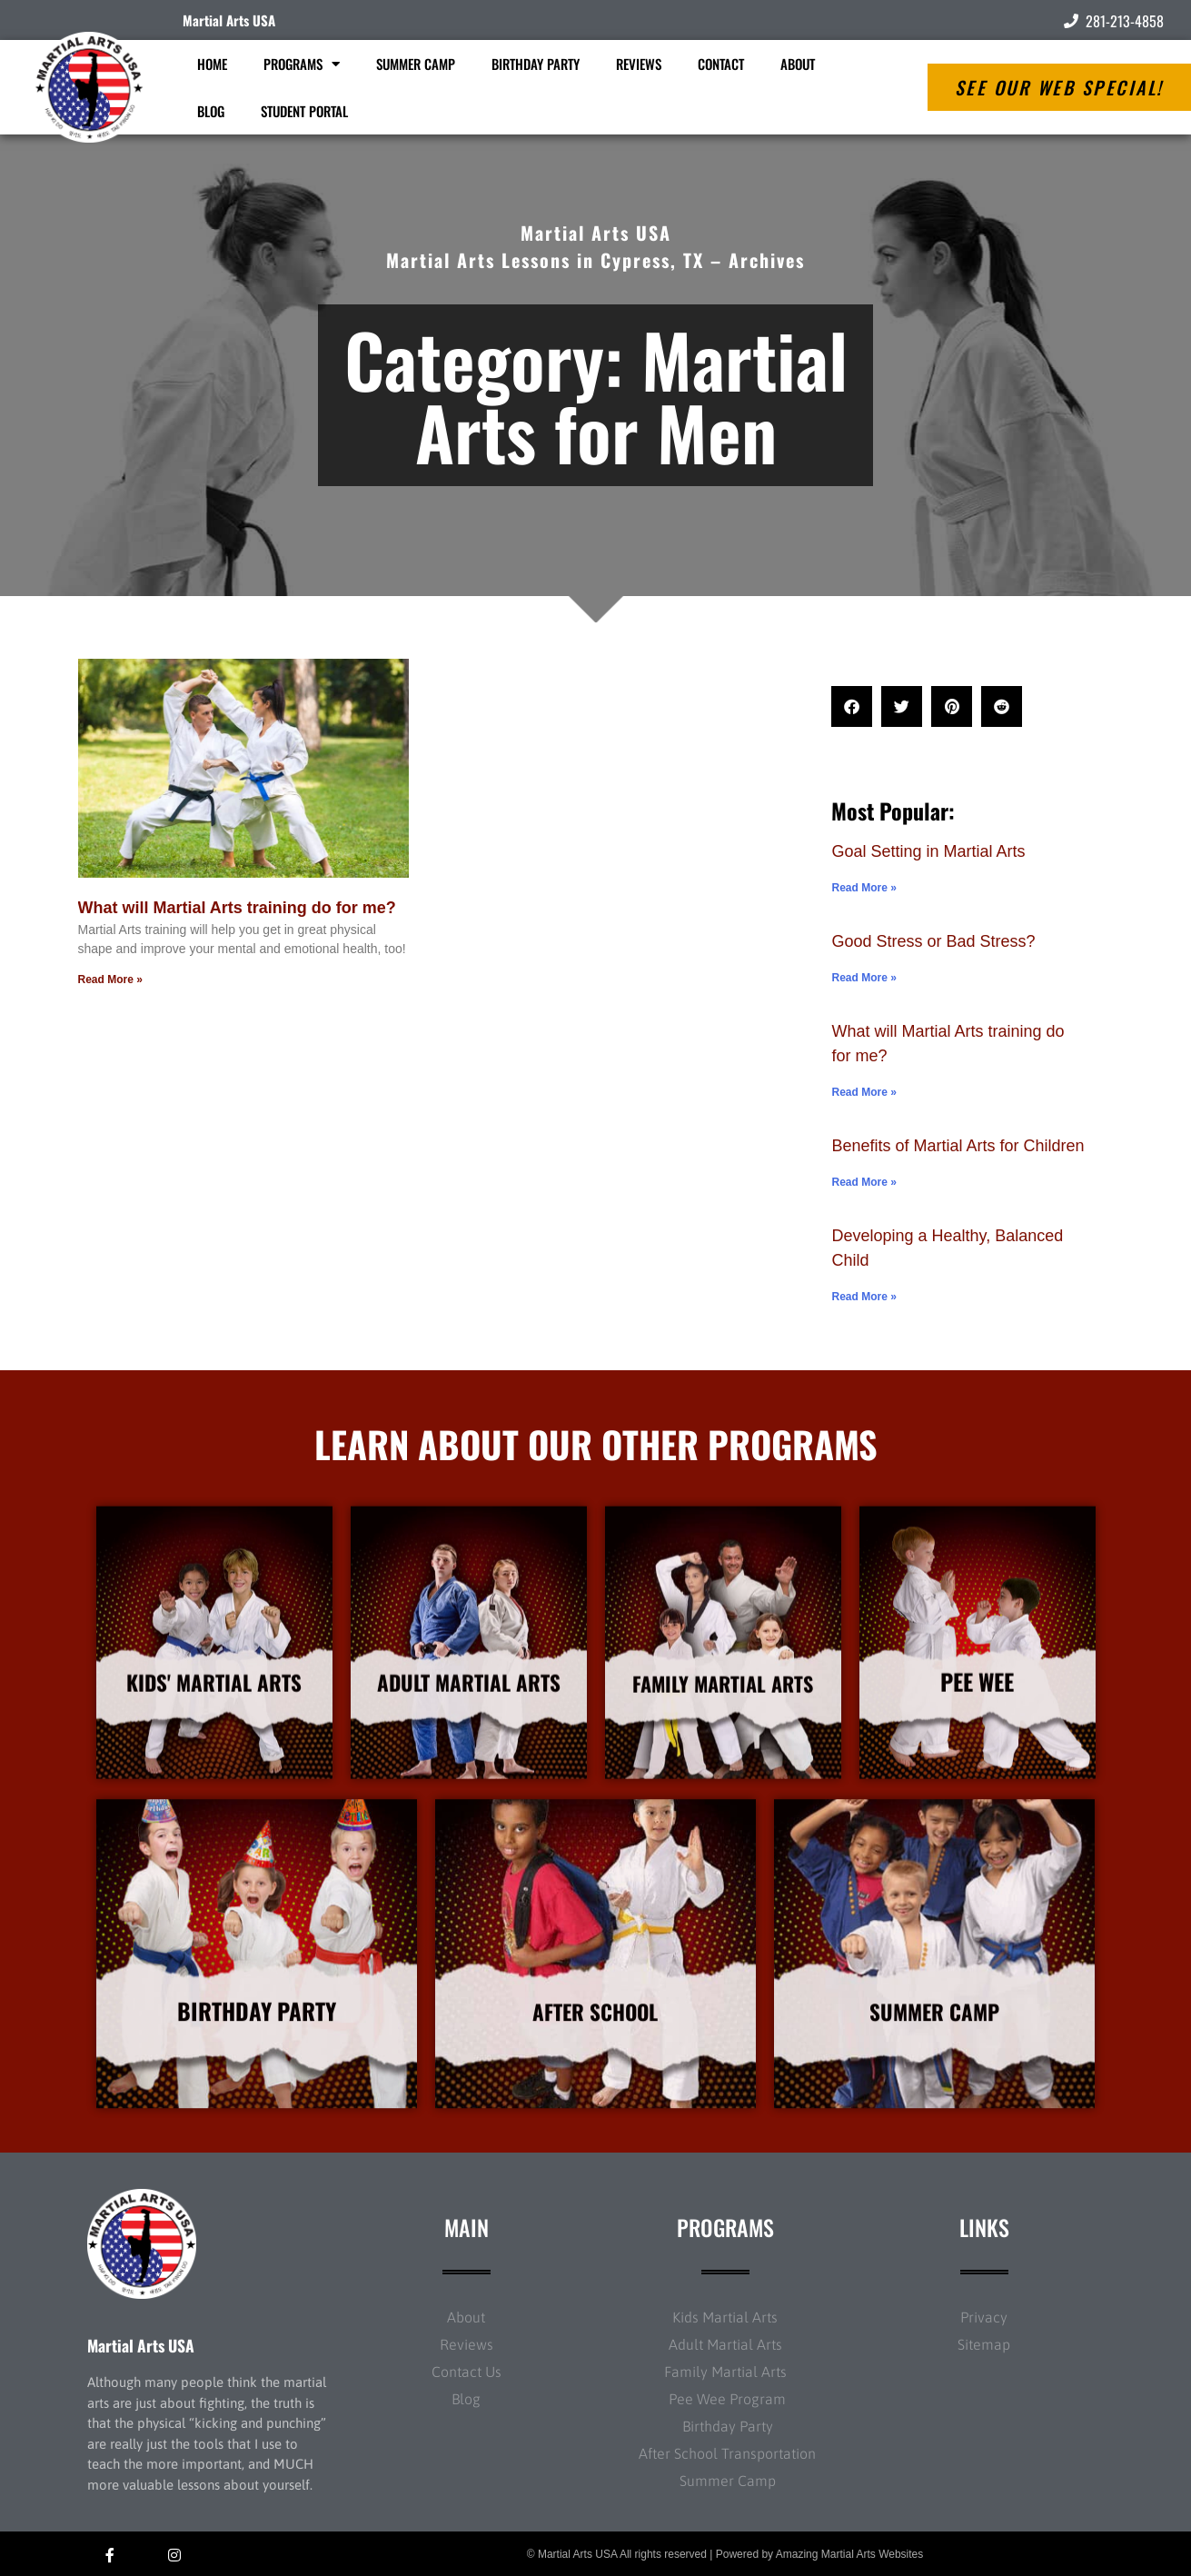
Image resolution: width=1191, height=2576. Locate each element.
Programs (301, 64)
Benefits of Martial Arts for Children (957, 1146)
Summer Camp (415, 64)
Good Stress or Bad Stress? (933, 941)
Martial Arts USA (229, 20)
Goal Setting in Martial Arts (928, 851)
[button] (851, 706)
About (797, 64)
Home (212, 64)
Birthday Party (535, 64)
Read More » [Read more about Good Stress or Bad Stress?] (863, 977)
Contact (721, 64)
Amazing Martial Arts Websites (850, 2554)
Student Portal (304, 111)
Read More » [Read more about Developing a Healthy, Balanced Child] (863, 1296)
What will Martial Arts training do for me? (237, 908)
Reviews (638, 64)
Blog (210, 111)
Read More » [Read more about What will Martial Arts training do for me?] (110, 979)
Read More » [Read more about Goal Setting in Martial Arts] (863, 887)
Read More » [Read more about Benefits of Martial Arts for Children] (863, 1182)
